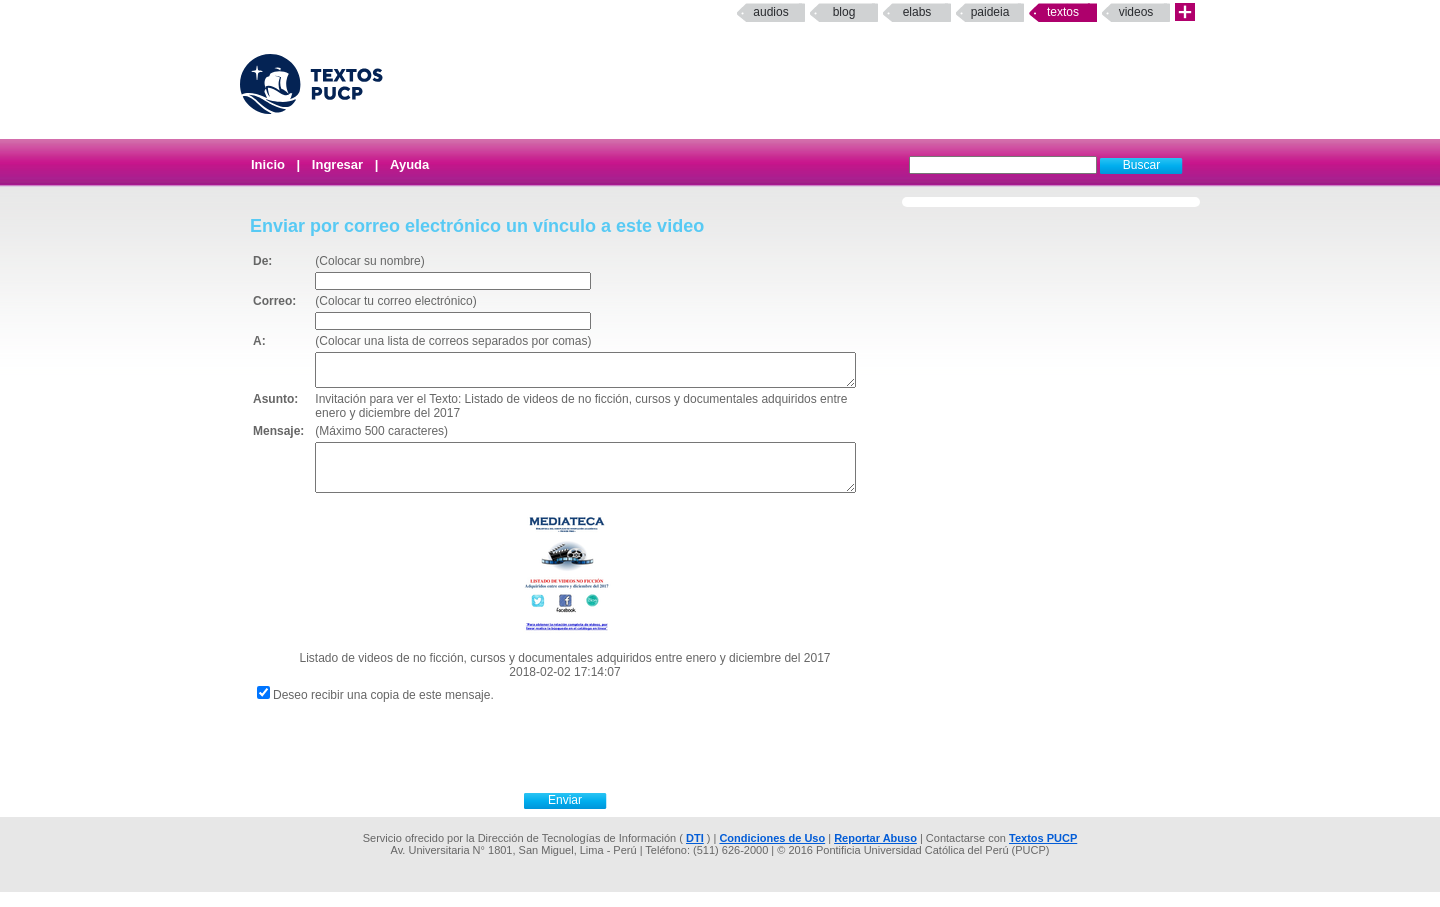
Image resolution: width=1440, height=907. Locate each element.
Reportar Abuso (875, 853)
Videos (1136, 12)
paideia (990, 12)
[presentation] (587, 760)
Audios (770, 12)
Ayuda (409, 164)
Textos (1063, 12)
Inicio (268, 164)
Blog (844, 12)
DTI (695, 853)
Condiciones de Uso (772, 853)
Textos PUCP (1043, 853)
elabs (917, 12)
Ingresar (337, 164)
